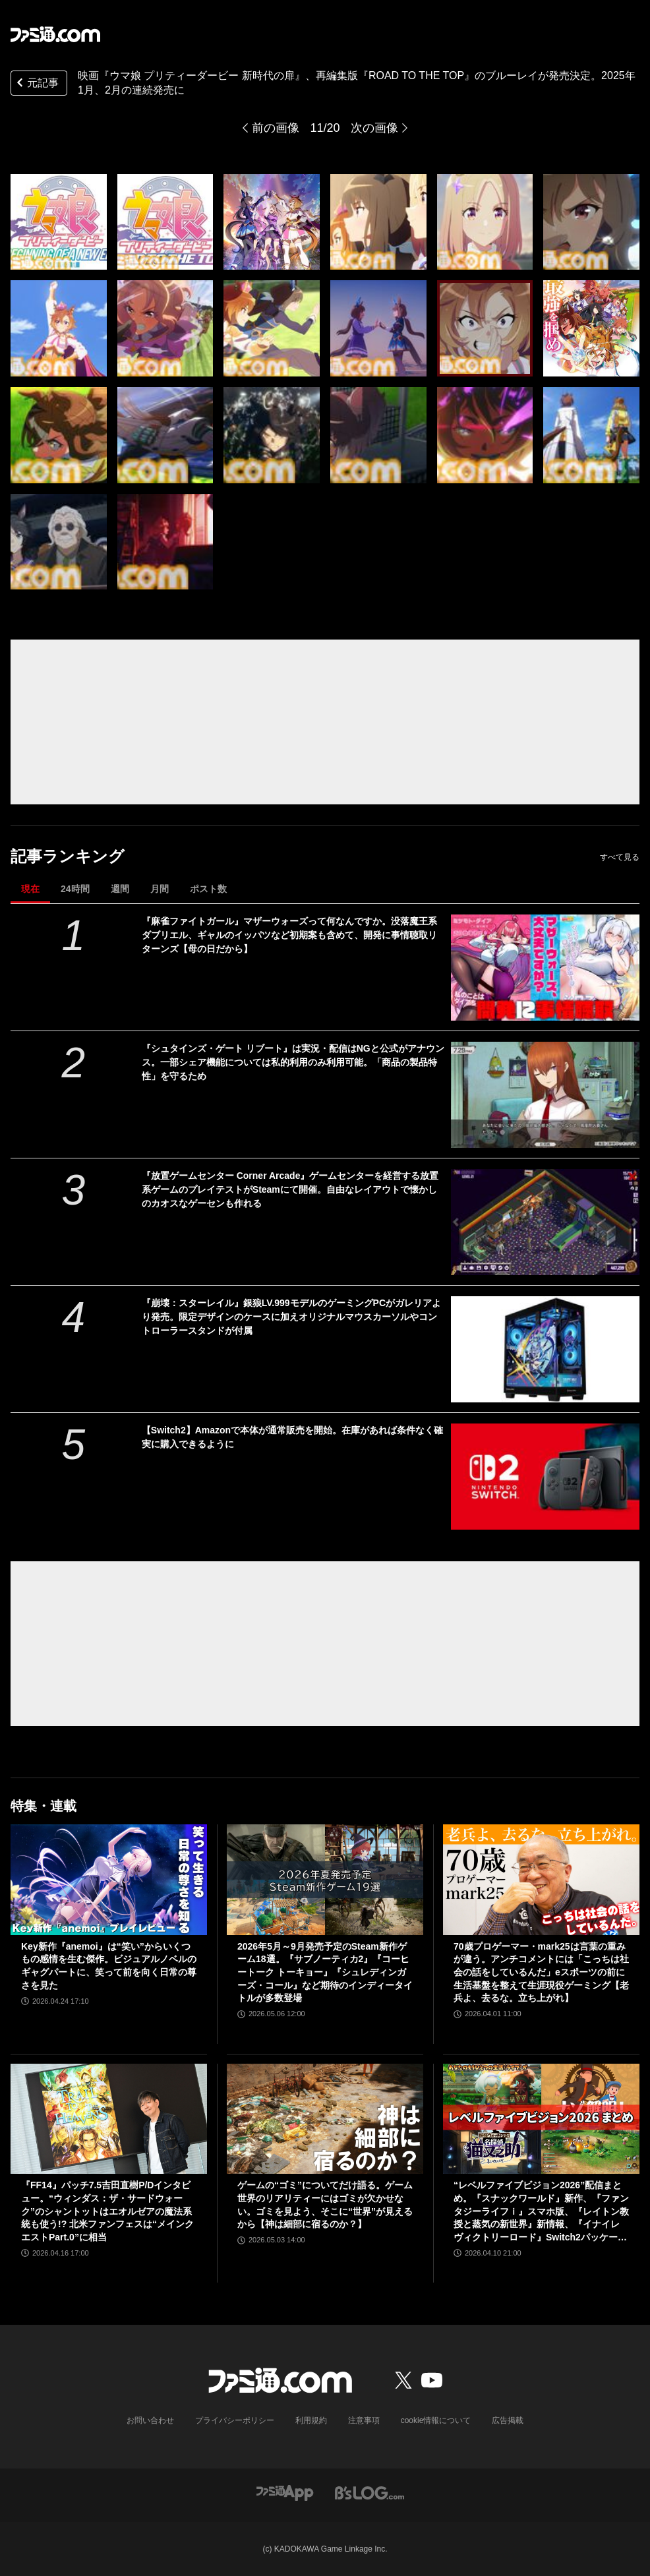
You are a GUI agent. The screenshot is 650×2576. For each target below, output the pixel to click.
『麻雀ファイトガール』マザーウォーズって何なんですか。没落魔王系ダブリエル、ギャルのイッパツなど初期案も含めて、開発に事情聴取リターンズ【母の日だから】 (289, 935)
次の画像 (374, 128)
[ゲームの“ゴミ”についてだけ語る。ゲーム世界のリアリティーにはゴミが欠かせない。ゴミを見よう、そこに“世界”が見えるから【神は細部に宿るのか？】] (325, 2119)
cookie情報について (436, 2420)
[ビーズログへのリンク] (369, 2492)
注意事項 (364, 2420)
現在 (30, 889)
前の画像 (275, 128)
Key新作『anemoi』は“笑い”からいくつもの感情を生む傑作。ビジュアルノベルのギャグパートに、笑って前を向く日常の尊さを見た (108, 1966)
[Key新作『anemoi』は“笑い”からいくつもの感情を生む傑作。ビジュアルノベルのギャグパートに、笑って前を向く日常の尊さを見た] (109, 1879)
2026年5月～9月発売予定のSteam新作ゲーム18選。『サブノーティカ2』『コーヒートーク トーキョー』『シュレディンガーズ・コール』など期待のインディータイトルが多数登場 (325, 1972)
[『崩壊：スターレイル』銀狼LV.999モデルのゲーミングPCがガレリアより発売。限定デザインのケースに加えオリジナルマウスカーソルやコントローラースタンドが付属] (545, 1349)
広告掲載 (507, 2420)
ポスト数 (208, 889)
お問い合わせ (150, 2420)
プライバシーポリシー (234, 2420)
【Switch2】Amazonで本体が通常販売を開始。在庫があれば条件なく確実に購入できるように (292, 1437)
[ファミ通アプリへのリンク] (284, 2492)
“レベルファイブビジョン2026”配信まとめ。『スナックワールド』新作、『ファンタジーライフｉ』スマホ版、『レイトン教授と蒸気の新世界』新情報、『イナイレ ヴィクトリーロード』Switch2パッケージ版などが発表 (541, 2212)
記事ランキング (68, 856)
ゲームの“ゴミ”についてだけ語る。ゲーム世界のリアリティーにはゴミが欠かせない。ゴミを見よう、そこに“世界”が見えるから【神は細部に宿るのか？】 (325, 2204)
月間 (159, 889)
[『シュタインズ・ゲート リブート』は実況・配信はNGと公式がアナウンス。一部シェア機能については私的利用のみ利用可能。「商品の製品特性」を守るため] (545, 1095)
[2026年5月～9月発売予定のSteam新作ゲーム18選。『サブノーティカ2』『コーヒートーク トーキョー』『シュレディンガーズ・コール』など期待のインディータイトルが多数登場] (325, 1879)
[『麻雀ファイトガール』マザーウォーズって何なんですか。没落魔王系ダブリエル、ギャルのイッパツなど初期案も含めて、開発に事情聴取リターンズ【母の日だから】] (545, 967)
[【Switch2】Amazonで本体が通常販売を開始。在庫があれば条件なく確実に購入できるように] (545, 1476)
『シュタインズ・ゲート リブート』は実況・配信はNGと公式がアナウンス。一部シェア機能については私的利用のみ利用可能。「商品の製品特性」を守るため (293, 1062)
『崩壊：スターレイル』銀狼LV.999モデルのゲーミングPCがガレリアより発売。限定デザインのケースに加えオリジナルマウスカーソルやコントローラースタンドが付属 (291, 1317)
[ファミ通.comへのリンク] (55, 34)
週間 (120, 889)
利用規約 (311, 2420)
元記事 (36, 84)
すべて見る (619, 857)
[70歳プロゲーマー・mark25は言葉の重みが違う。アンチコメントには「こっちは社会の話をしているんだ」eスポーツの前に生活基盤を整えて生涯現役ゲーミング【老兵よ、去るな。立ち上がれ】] (541, 1879)
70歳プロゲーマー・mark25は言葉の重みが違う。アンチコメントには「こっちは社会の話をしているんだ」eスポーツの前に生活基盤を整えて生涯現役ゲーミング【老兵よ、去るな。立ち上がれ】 (541, 1972)
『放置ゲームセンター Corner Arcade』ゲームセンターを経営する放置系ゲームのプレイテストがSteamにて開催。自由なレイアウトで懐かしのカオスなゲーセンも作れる (290, 1189)
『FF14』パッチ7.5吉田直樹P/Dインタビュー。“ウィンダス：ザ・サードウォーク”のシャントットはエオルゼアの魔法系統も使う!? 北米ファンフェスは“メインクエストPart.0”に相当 (107, 2211)
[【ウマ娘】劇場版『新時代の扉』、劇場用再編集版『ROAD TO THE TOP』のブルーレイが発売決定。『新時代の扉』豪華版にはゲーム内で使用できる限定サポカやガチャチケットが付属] (59, 222)
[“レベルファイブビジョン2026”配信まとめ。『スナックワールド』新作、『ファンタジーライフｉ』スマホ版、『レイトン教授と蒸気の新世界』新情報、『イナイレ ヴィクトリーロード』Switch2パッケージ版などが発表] (541, 2119)
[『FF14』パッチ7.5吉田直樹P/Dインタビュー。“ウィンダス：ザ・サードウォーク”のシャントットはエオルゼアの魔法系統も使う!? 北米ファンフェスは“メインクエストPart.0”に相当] (109, 2119)
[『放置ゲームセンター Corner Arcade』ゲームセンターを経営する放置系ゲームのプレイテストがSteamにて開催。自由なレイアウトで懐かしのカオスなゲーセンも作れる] (545, 1222)
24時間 (75, 889)
